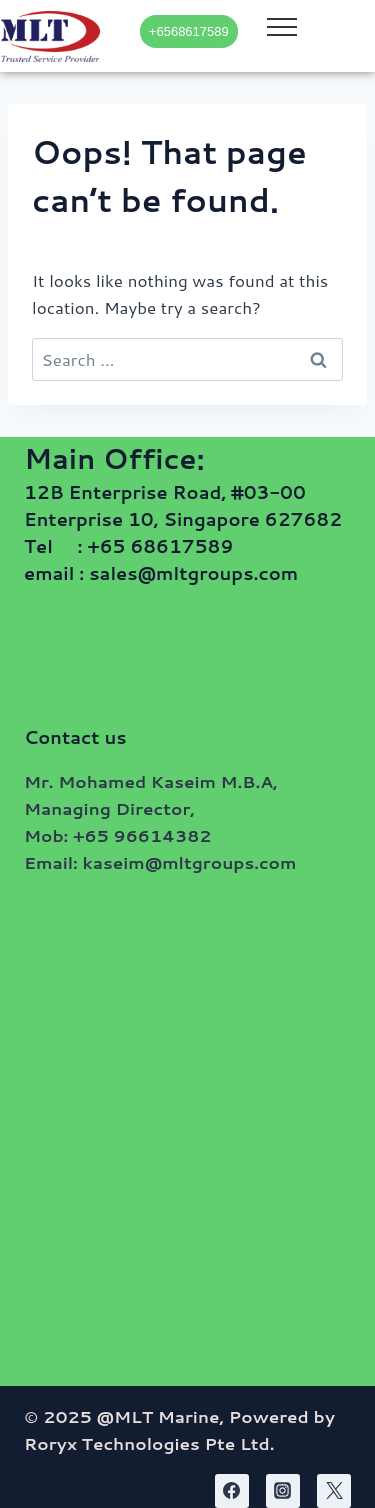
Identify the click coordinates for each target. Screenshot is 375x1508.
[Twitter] (334, 1491)
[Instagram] (283, 1491)
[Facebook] (232, 1491)
